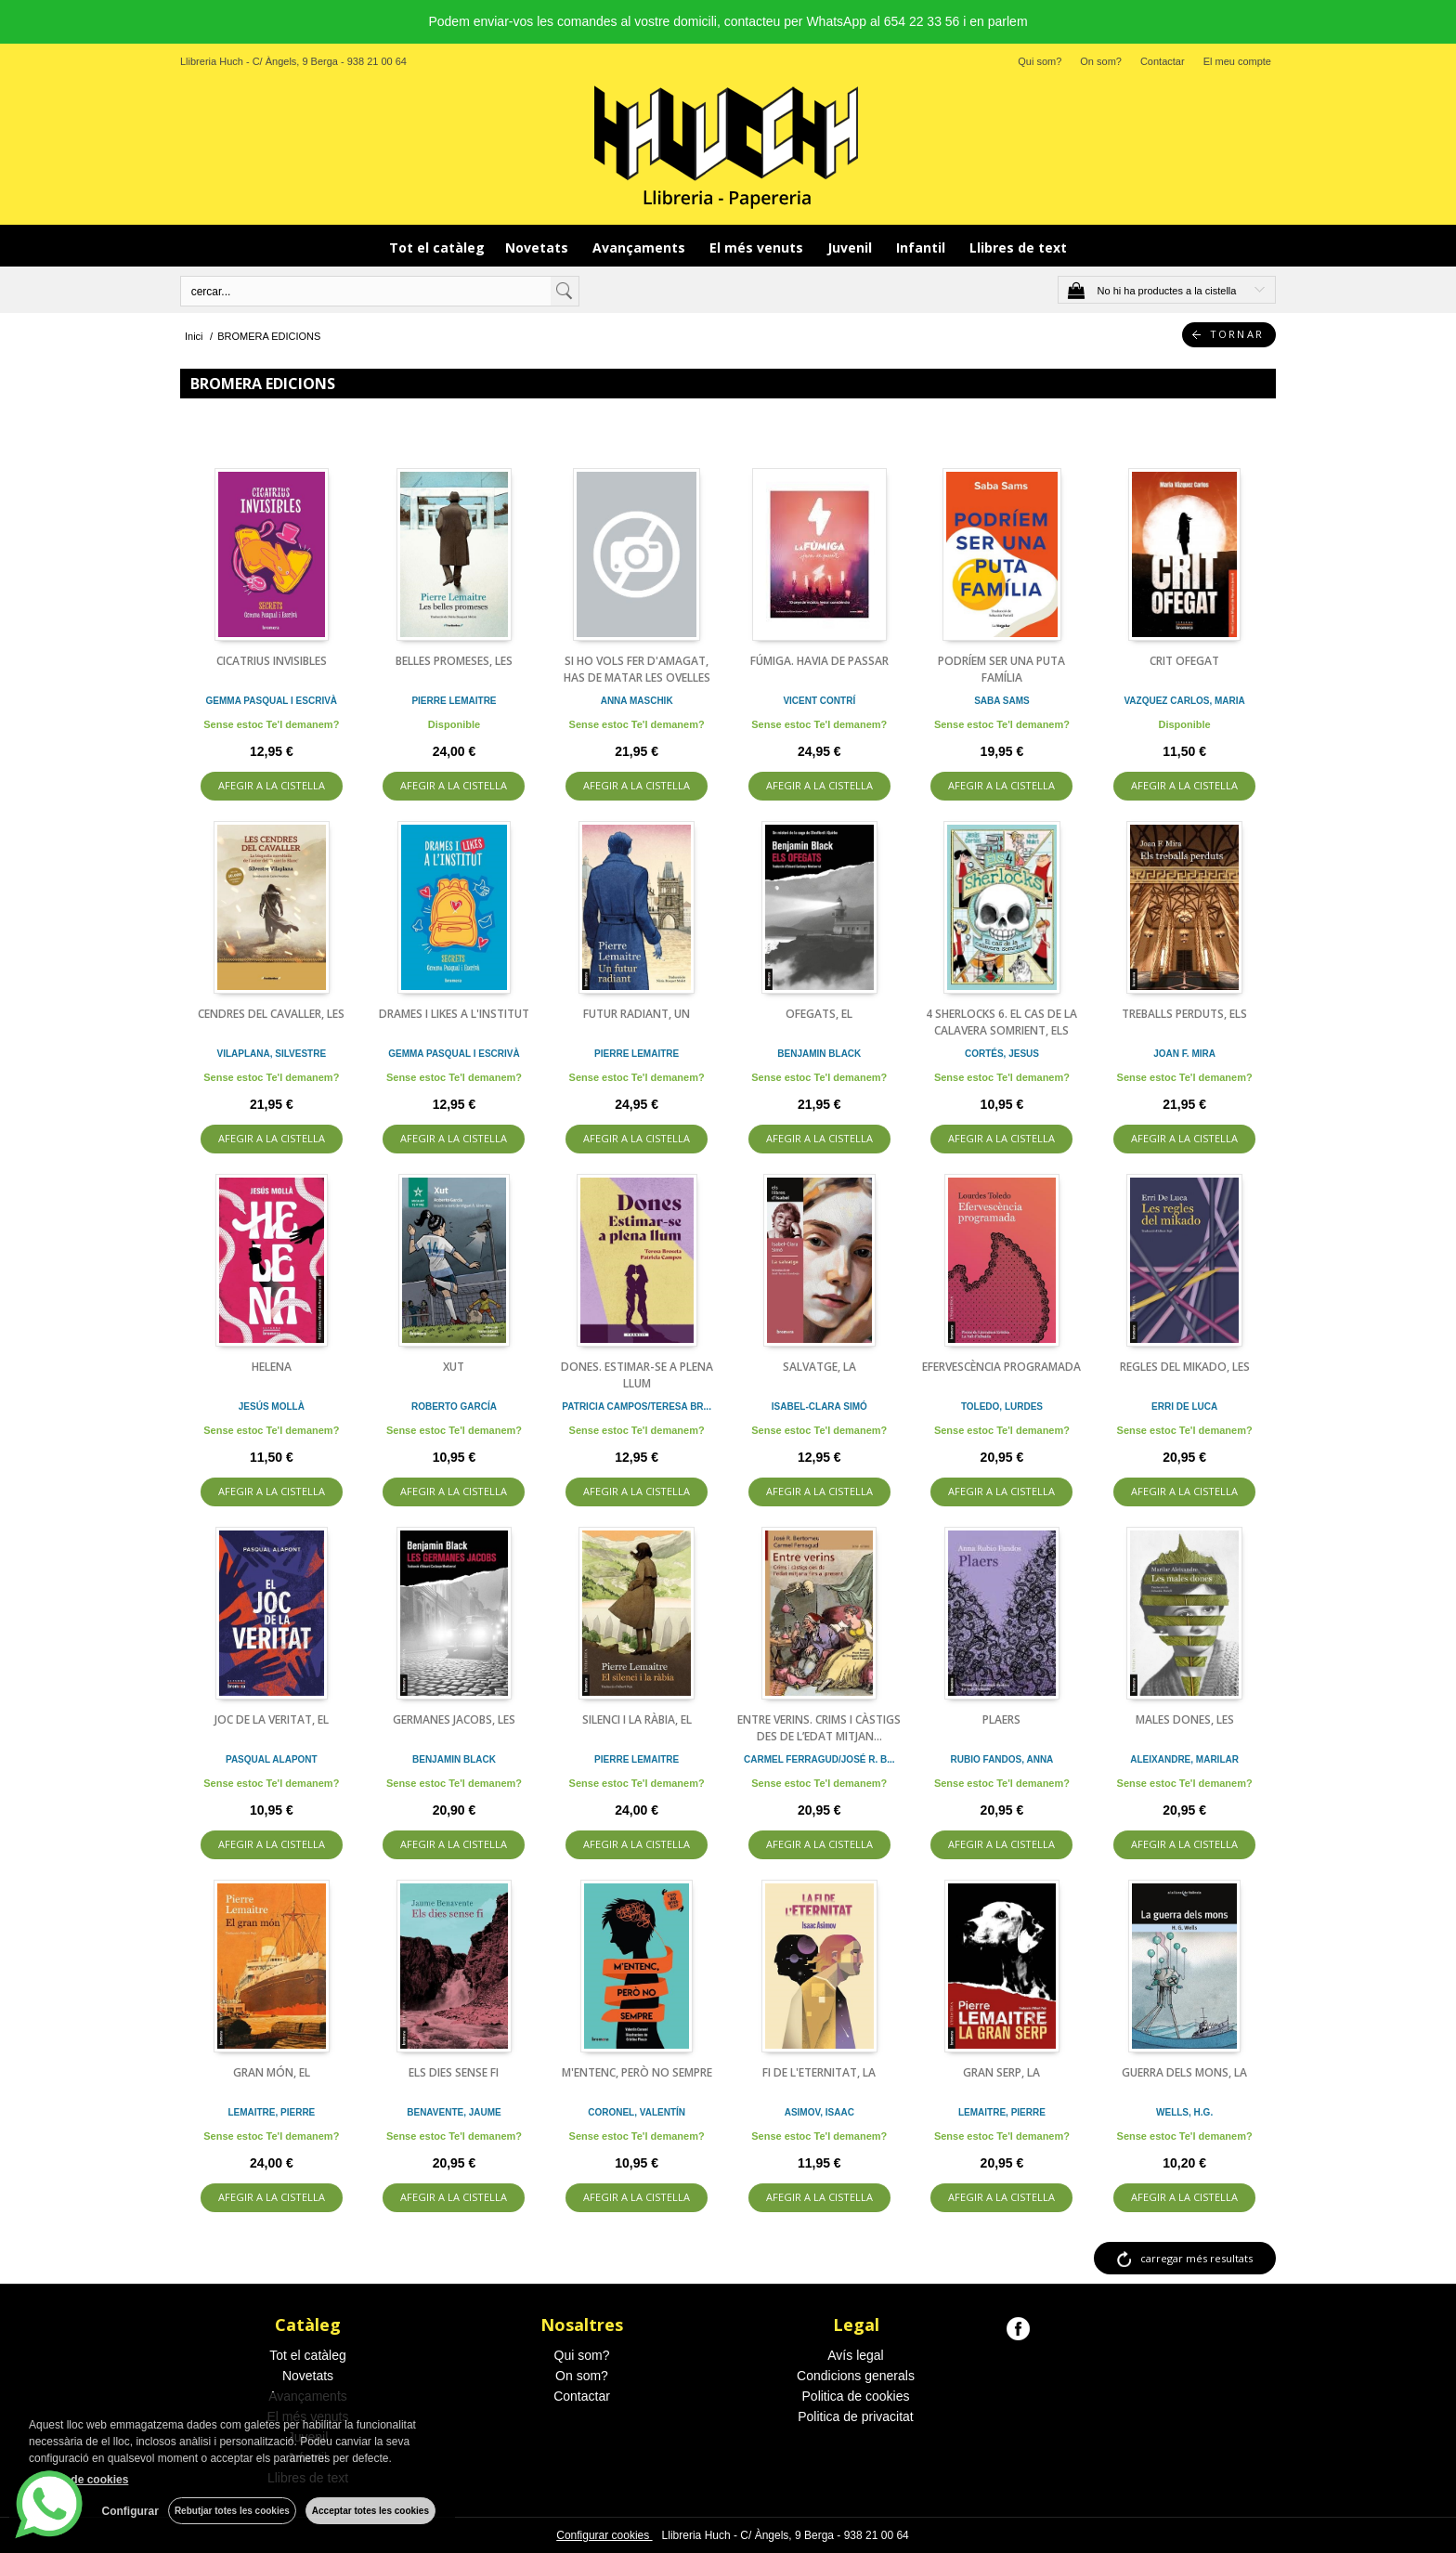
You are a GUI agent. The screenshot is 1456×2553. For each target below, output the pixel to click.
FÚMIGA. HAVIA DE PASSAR (819, 661)
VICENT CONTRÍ (819, 701)
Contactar (1162, 61)
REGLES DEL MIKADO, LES (1185, 1366)
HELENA (272, 1366)
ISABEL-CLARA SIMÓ (819, 1406)
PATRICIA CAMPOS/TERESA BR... (636, 1406)
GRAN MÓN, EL (271, 2072)
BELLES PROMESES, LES (454, 661)
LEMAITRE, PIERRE (271, 2112)
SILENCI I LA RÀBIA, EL (637, 1719)
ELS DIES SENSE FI (454, 2072)
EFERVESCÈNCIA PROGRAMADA (1001, 1366)
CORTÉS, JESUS (1002, 1054)
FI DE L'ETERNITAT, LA (819, 2072)
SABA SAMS (1002, 701)
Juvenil (851, 247)
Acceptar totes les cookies (370, 2511)
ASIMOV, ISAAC (819, 2112)
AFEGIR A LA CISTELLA (271, 785)
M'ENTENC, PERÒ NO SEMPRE (637, 2072)
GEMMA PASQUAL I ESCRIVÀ (272, 701)
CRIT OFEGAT (1184, 661)
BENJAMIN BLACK (819, 1054)
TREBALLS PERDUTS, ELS (1184, 1014)
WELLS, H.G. (1184, 2112)
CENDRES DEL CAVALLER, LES (271, 1014)
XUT (453, 1366)
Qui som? (1039, 61)
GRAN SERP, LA (1001, 2072)
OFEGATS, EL (819, 1014)
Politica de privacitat (856, 2416)
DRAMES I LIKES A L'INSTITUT (454, 1014)
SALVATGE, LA (819, 1366)
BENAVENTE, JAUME (454, 2112)
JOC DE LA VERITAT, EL (271, 1719)
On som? (1101, 61)
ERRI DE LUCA (1184, 1406)
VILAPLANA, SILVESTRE (272, 1054)
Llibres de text (1018, 247)
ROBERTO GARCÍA (454, 1406)
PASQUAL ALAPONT (272, 1759)
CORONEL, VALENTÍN (636, 2112)
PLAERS (1001, 1719)
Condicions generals (856, 2375)
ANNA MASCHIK (637, 701)
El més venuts (758, 247)
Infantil (922, 247)
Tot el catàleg (437, 247)
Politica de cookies (856, 2396)
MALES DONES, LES (1185, 1719)
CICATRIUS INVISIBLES (271, 661)
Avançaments (640, 247)
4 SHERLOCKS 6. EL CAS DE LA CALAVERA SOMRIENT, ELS (1001, 1022)
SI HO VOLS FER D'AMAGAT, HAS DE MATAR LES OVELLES (637, 669)
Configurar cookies (604, 2535)
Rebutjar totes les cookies (232, 2511)
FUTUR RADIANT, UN (636, 1014)
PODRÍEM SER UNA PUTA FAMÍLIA (1001, 669)
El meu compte (1237, 61)
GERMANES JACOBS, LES (454, 1719)
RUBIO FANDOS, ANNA (1002, 1759)
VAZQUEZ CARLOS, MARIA (1184, 701)
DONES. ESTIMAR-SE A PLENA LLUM (637, 1375)
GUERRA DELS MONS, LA (1184, 2072)
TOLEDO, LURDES (1002, 1406)
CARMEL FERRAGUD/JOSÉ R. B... (819, 1759)
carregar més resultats (1196, 2258)
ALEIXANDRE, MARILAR (1184, 1759)
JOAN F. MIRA (1184, 1054)
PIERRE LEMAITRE (453, 701)
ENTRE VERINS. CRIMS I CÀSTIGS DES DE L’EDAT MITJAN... (819, 1728)
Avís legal (855, 2355)
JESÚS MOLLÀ (272, 1406)
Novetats (538, 247)
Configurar (130, 2511)
